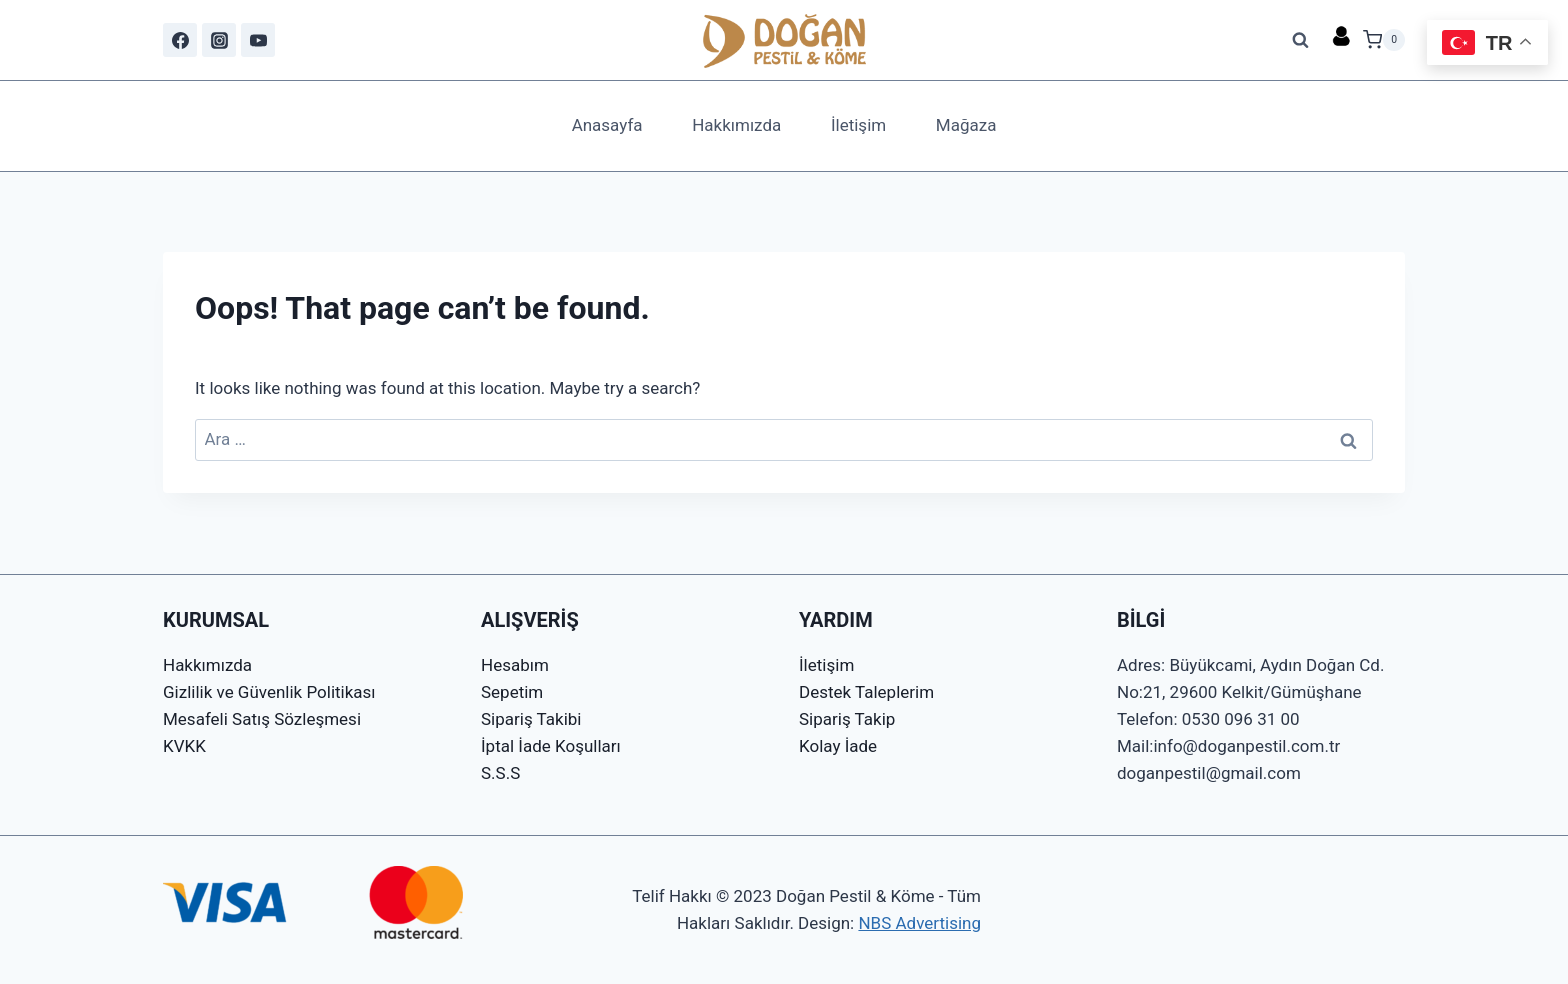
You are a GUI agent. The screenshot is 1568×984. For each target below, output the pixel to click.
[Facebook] (180, 40)
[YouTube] (258, 40)
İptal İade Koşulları (551, 746)
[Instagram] (219, 40)
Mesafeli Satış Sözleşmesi (262, 719)
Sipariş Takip (847, 719)
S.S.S (500, 773)
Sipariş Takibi (531, 719)
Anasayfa (607, 125)
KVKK (184, 746)
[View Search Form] (1301, 40)
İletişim (858, 125)
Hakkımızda (736, 125)
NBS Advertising (919, 923)
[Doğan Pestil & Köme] (784, 40)
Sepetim (512, 692)
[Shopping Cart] (1384, 39)
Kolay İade (838, 746)
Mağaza (966, 125)
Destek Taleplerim (866, 692)
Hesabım (515, 665)
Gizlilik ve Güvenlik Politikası (269, 692)
